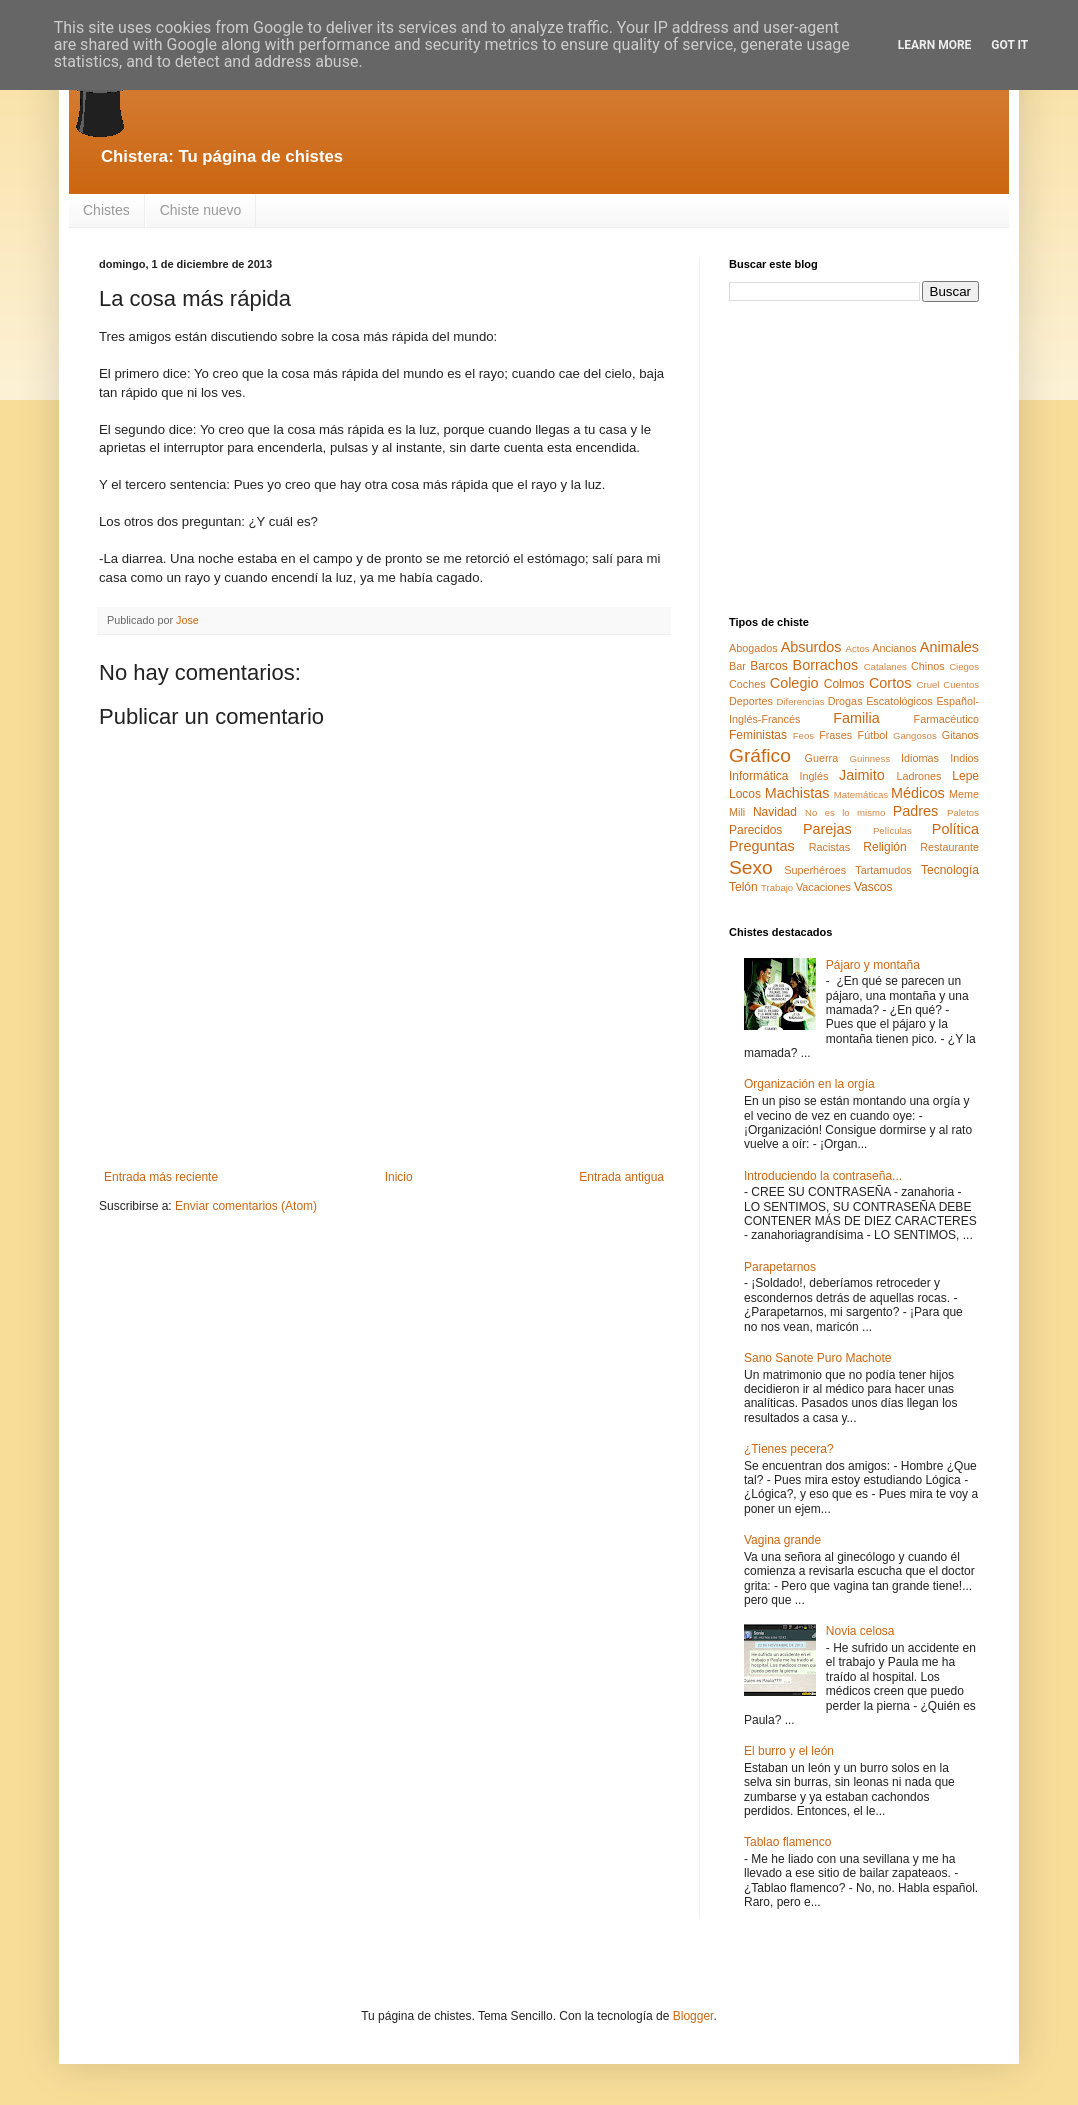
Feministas (758, 735)
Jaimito (862, 775)
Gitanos (960, 735)
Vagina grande (782, 1540)
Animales (949, 647)
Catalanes (885, 666)
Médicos (918, 793)
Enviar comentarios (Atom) (246, 1206)
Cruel (928, 684)
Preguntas (762, 846)
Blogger (693, 2016)
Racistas (829, 847)
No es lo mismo (845, 812)
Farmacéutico (946, 719)
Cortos (890, 683)
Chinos (928, 666)
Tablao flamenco (787, 1842)
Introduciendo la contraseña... (823, 1176)
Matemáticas (861, 794)
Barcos (768, 666)
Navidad (775, 812)
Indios (964, 758)
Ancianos (894, 648)
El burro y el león (789, 1751)
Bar (737, 666)
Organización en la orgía (809, 1084)
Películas (892, 830)
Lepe (965, 776)
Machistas (797, 793)
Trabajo (777, 887)
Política (955, 829)
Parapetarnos (780, 1267)
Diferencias (800, 701)
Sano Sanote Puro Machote (817, 1358)
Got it (1009, 45)
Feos (803, 735)
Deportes (751, 701)
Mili (737, 812)
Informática (758, 776)
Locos (745, 794)
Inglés (813, 776)
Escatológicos (899, 701)
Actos (858, 648)
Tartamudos (883, 870)
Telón (743, 887)
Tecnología (950, 870)
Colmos (844, 684)
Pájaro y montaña (873, 965)
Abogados (753, 648)
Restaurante (949, 847)
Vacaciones (823, 887)
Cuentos (961, 684)
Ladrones (918, 776)
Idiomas (920, 758)
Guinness (869, 758)
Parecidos (755, 830)
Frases (835, 735)
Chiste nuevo (201, 210)
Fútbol (873, 735)
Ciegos (964, 666)
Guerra (822, 758)
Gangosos (915, 735)
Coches (747, 684)
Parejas (827, 829)
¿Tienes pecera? (789, 1449)
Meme (964, 794)
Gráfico (760, 755)
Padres (916, 811)
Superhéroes (815, 870)
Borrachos (826, 665)
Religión (884, 847)
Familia (856, 718)
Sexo (751, 867)
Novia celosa (860, 1631)
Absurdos (811, 647)
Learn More (935, 45)
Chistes (106, 210)
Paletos (963, 812)
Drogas (845, 701)
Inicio (399, 1177)
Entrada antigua (621, 1177)
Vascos (873, 887)
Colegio (794, 683)
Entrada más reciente (161, 1177)
